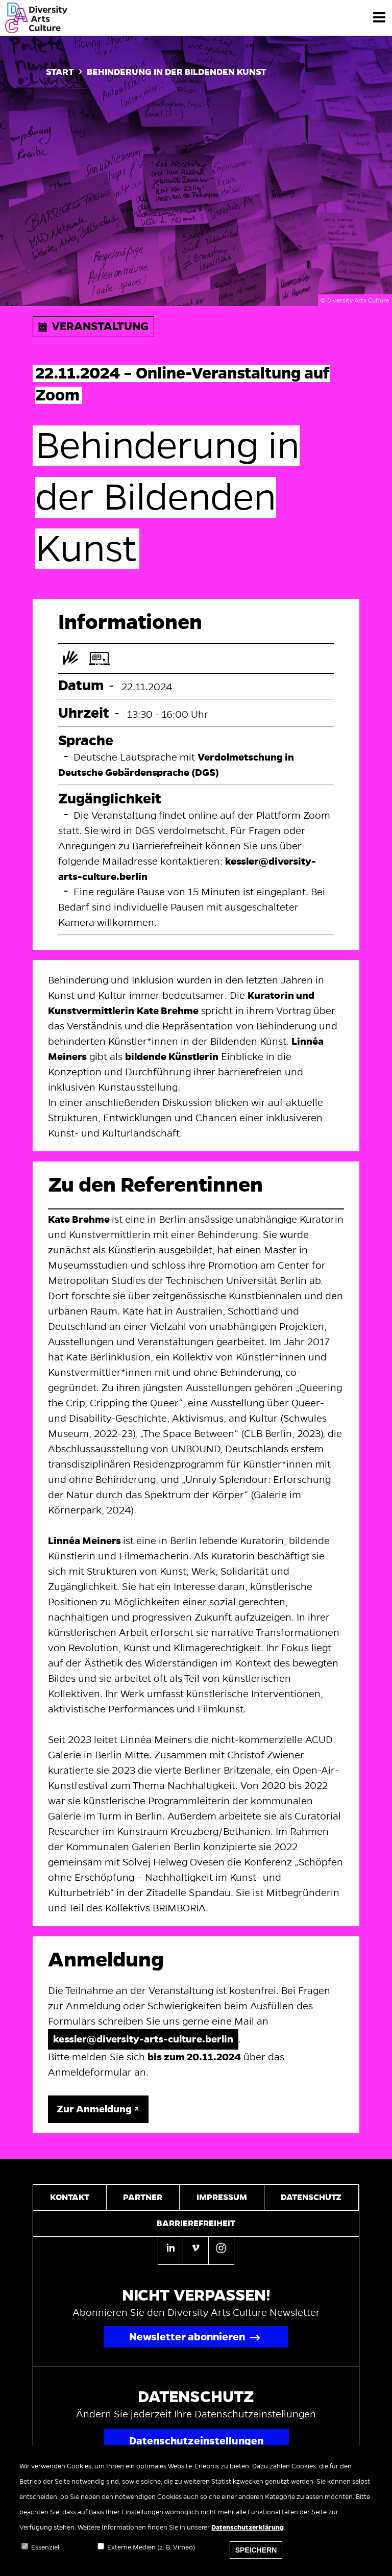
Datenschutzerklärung (247, 2533)
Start (60, 72)
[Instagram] (221, 2249)
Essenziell (46, 2553)
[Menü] (379, 17)
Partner (142, 2197)
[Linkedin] (170, 2250)
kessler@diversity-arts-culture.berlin (143, 2039)
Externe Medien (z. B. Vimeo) (151, 2553)
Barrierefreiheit (196, 2223)
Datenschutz (311, 2197)
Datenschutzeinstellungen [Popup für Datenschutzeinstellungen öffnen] (196, 2440)
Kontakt (69, 2197)
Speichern (256, 2556)
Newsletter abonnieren (187, 2336)
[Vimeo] (195, 2249)
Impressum (222, 2197)
